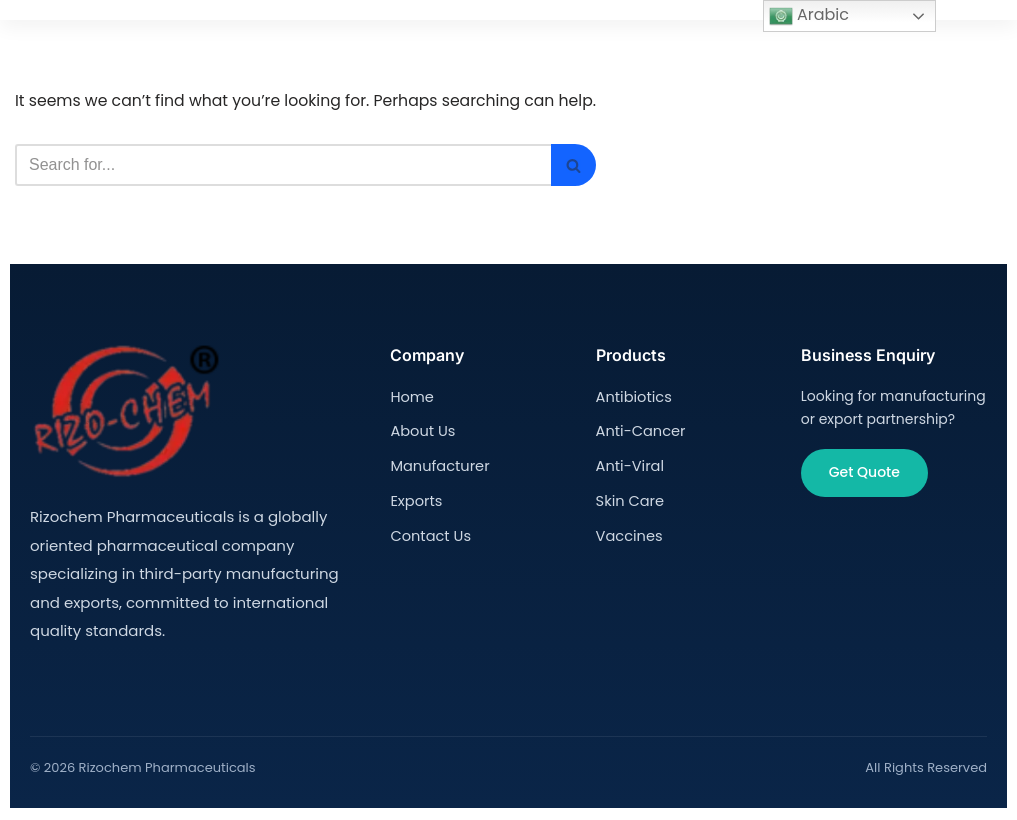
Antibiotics (632, 397)
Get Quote (864, 474)
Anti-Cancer (639, 431)
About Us (421, 431)
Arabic (809, 15)
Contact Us (428, 532)
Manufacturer (437, 464)
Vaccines (628, 532)
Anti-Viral (629, 464)
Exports (415, 498)
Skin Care (629, 498)
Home (411, 397)
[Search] (289, 166)
